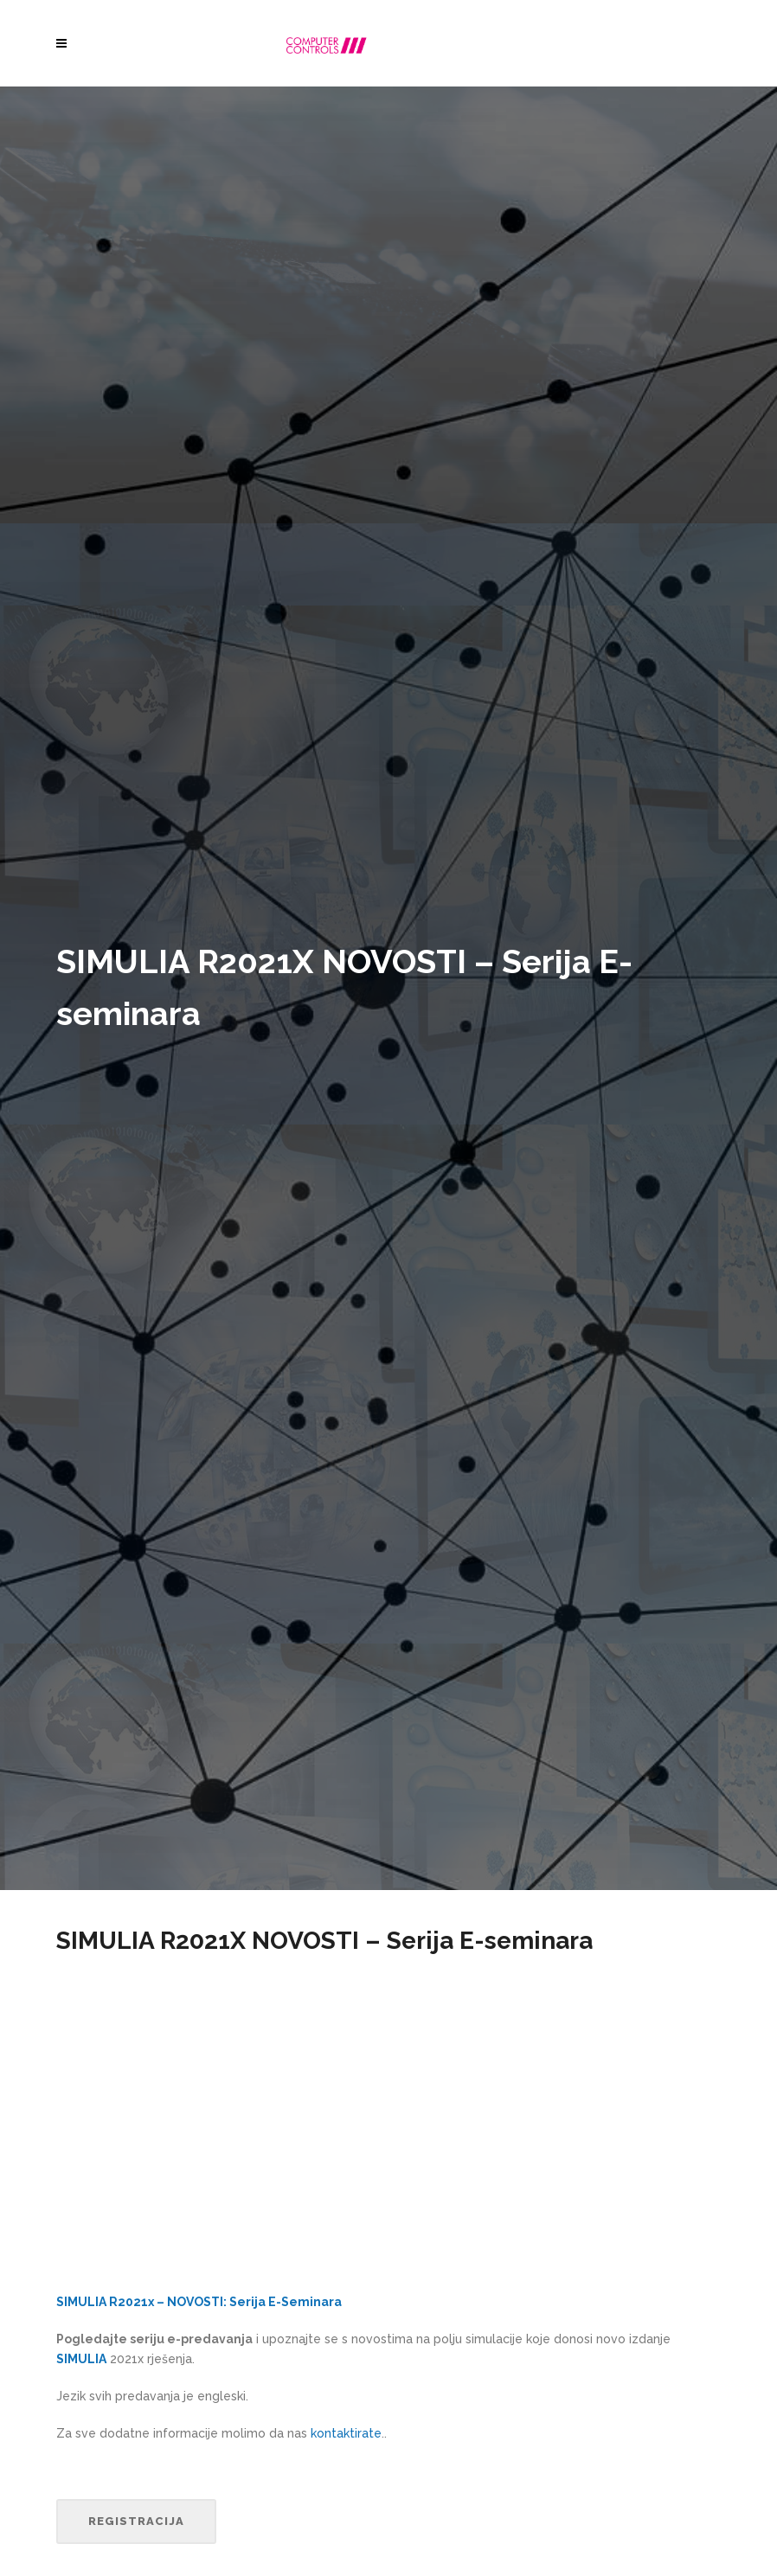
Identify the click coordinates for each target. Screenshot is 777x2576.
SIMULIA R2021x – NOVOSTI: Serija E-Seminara (199, 2302)
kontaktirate (346, 2433)
